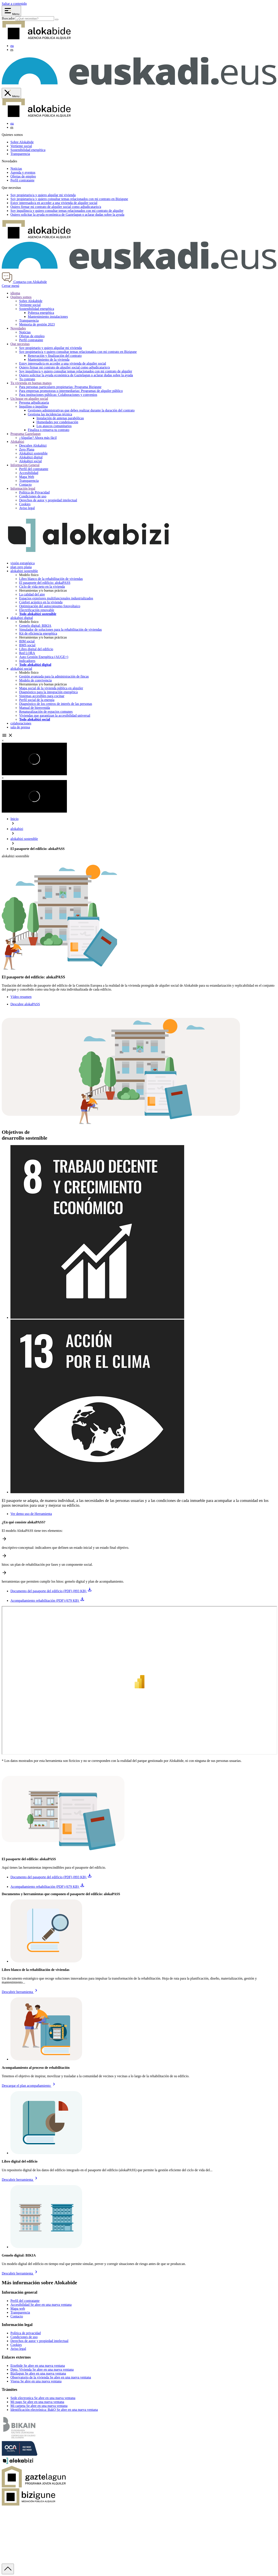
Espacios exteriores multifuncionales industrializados (56, 598)
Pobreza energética (41, 312)
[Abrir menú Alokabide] (11, 11)
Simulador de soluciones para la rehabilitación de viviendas (60, 629)
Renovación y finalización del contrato (55, 355)
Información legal (22, 488)
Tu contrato (27, 379)
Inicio (14, 819)
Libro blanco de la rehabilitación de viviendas (51, 579)
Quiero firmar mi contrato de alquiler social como (55, 207)
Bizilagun (38, 2373)
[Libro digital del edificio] (46, 2122)
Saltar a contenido (14, 3)
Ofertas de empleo (23, 176)
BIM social (27, 641)
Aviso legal (27, 508)
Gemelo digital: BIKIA (35, 625)
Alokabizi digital (31, 457)
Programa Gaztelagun (25, 434)
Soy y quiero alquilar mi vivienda (43, 195)
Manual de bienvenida (34, 707)
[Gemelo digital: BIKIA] (46, 2216)
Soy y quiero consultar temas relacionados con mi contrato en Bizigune (69, 199)
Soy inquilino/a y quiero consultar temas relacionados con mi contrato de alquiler (75, 371)
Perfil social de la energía (36, 700)
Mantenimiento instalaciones (48, 316)
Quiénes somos (20, 297)
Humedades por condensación (57, 422)
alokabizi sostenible (24, 571)
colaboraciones (20, 723)
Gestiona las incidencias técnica (50, 414)
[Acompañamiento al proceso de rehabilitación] (46, 2028)
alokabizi (16, 829)
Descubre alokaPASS (25, 1004)
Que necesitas (20, 344)
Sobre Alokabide (22, 142)
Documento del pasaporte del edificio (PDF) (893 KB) (51, 1591)
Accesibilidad (28, 473)
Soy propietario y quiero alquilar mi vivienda (50, 348)
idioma (15, 293)
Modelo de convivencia (35, 680)
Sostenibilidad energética (27, 150)
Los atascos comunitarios (54, 426)
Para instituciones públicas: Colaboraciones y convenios (58, 395)
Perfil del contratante (33, 469)
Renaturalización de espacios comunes (46, 711)
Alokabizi (17, 441)
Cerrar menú (10, 286)
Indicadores (27, 661)
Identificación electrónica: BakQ (54, 2409)
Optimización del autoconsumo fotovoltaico (49, 606)
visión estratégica (22, 563)
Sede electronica (42, 2398)
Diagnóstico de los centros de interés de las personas (55, 704)
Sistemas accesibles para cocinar (41, 696)
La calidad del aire (32, 594)
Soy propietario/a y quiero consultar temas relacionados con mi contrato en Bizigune (78, 352)
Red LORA (27, 653)
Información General (25, 465)
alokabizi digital (21, 618)
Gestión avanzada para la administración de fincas (54, 676)
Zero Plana (26, 449)
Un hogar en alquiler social (29, 398)
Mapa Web (26, 477)
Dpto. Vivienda (42, 2369)
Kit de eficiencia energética (38, 633)
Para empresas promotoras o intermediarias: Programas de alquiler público (71, 391)
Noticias (16, 168)
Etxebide (37, 2365)
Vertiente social (21, 146)
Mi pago (37, 2402)
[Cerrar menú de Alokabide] (11, 93)
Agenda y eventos (22, 172)
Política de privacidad (25, 2333)
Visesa (35, 2381)
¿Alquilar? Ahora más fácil (38, 437)
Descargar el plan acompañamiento (29, 2085)
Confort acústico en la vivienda (41, 602)
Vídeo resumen (20, 997)
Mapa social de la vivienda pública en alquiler (51, 688)
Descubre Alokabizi (33, 445)
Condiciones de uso (32, 496)
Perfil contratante (22, 180)
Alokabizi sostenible (33, 453)
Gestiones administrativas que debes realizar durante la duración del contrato (81, 410)
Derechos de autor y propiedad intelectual (48, 500)
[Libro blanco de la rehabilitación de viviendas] (46, 1930)
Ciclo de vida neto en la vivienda (42, 586)
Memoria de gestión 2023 (37, 324)
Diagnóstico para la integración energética (48, 692)
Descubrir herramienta (20, 1992)
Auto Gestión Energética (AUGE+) (43, 657)
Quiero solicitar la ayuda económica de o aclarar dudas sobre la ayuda (67, 214)
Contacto (25, 484)
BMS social (27, 645)
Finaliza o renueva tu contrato (48, 430)
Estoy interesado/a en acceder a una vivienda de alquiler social (62, 363)
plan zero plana (21, 567)
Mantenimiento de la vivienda (49, 359)
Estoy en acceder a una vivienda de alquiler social (53, 203)
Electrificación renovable (36, 610)
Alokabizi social (30, 461)
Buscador (8, 18)
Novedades (18, 328)
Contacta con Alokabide (24, 282)
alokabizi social (21, 668)
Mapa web (17, 2308)
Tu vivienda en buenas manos (31, 383)
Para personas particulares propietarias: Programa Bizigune (60, 387)
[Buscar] (56, 19)
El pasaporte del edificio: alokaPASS (44, 582)
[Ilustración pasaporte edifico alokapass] (63, 1809)
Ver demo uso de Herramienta (31, 1514)
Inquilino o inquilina (33, 406)
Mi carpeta (39, 2406)
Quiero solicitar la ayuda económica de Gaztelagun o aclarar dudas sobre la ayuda (76, 375)
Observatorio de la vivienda (50, 2377)
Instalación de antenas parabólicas (60, 418)
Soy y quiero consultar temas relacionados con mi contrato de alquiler (66, 210)
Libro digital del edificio (36, 649)
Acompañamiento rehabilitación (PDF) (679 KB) (47, 1600)
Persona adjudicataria (34, 402)
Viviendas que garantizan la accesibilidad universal (54, 715)
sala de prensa (20, 727)
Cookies (24, 504)
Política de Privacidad (34, 492)
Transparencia (20, 154)
